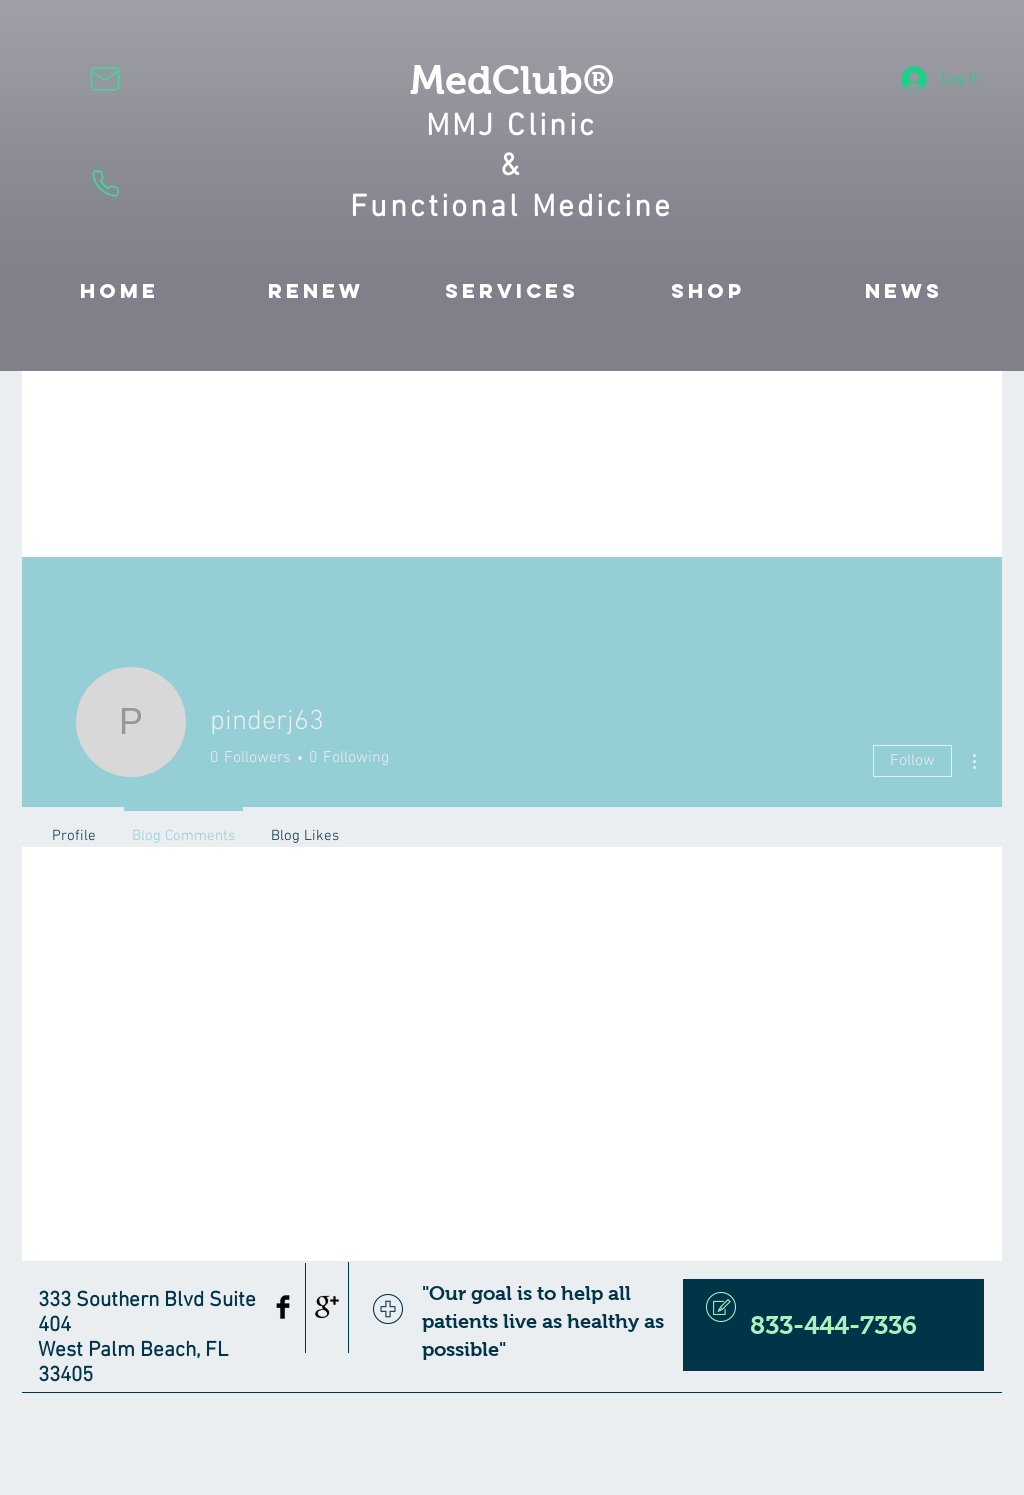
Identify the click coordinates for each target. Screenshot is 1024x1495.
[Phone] (105, 183)
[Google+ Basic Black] (327, 1307)
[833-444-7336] (833, 1325)
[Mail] (105, 79)
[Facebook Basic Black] (283, 1307)
